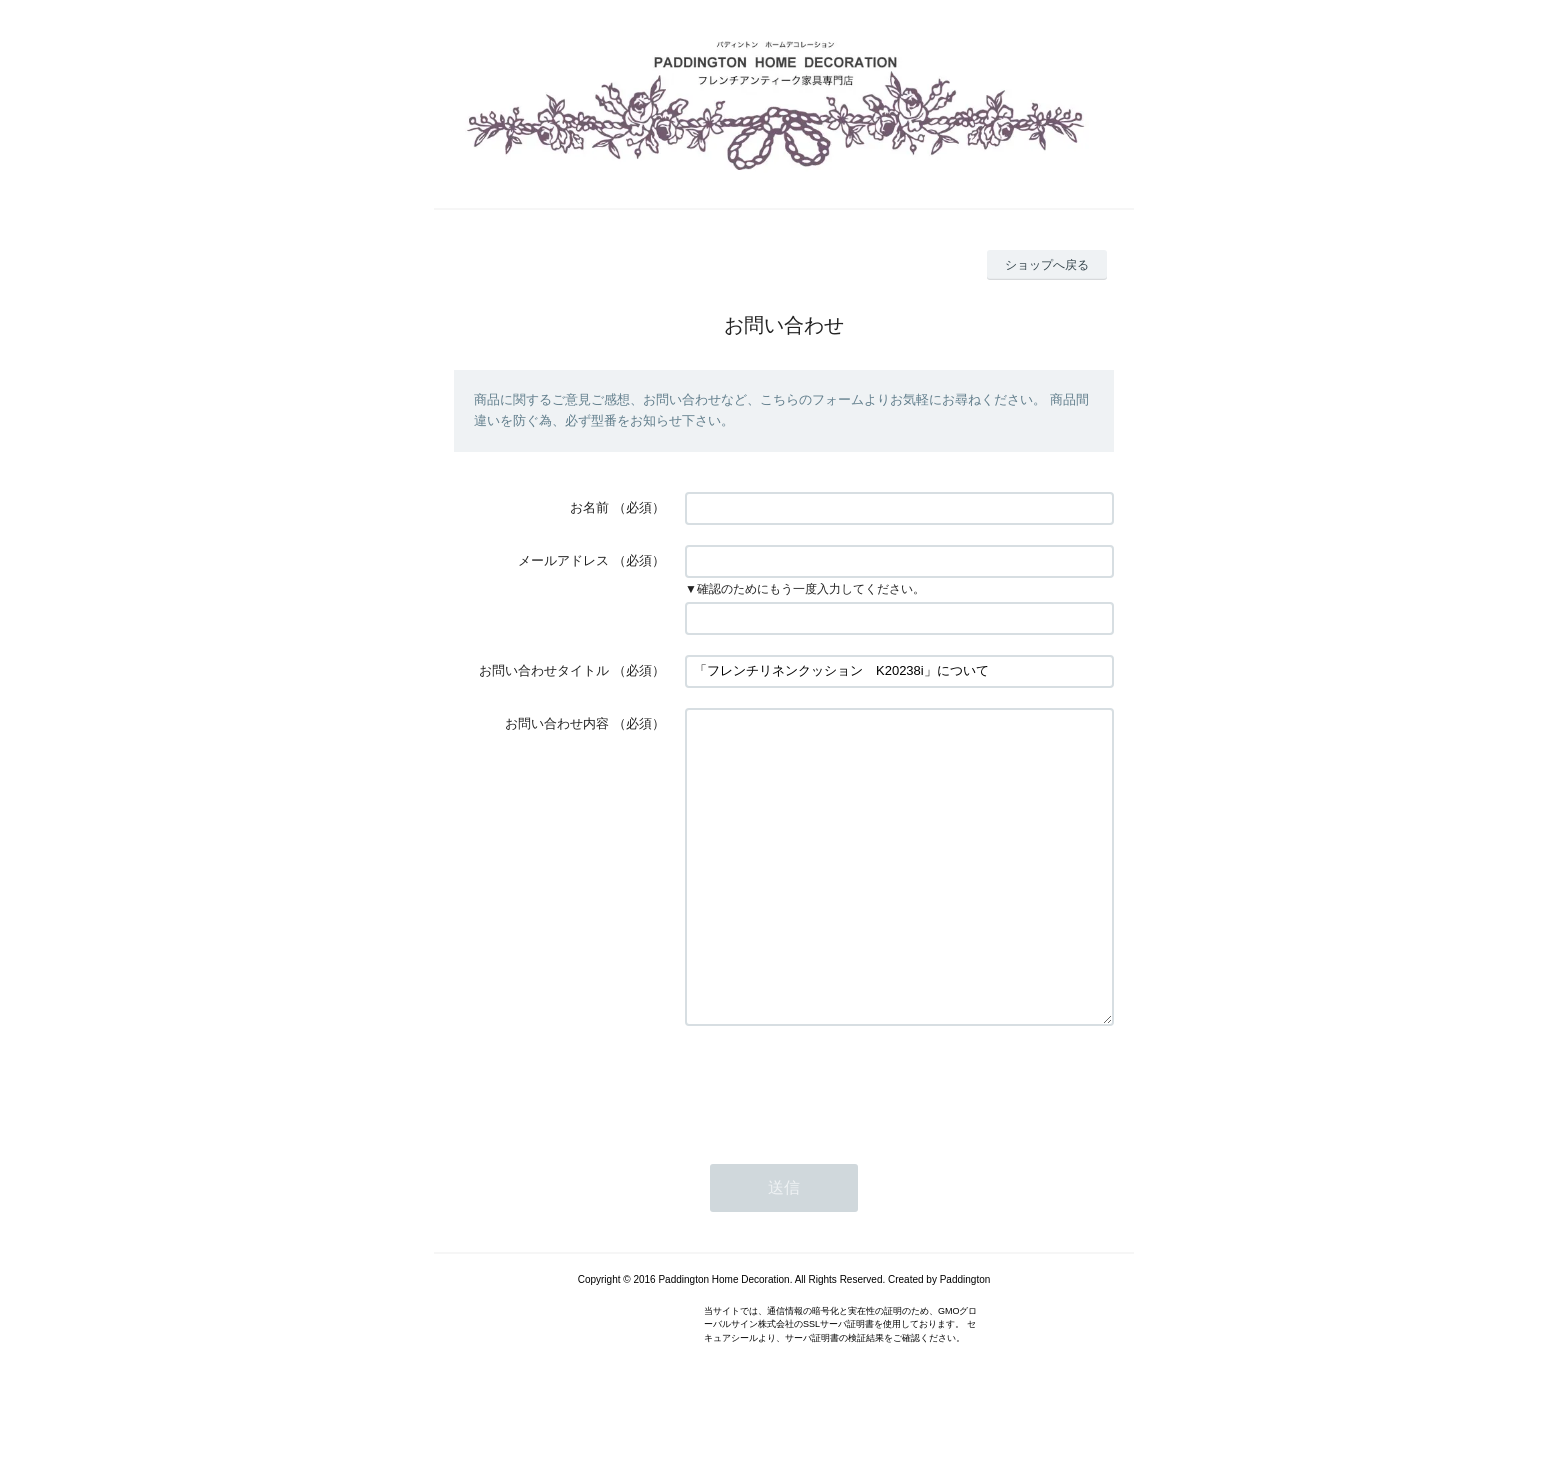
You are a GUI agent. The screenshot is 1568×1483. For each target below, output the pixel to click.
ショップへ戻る (1047, 265)
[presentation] (837, 1145)
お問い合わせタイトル (544, 670)
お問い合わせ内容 (557, 723)
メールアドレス (563, 560)
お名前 (589, 507)
